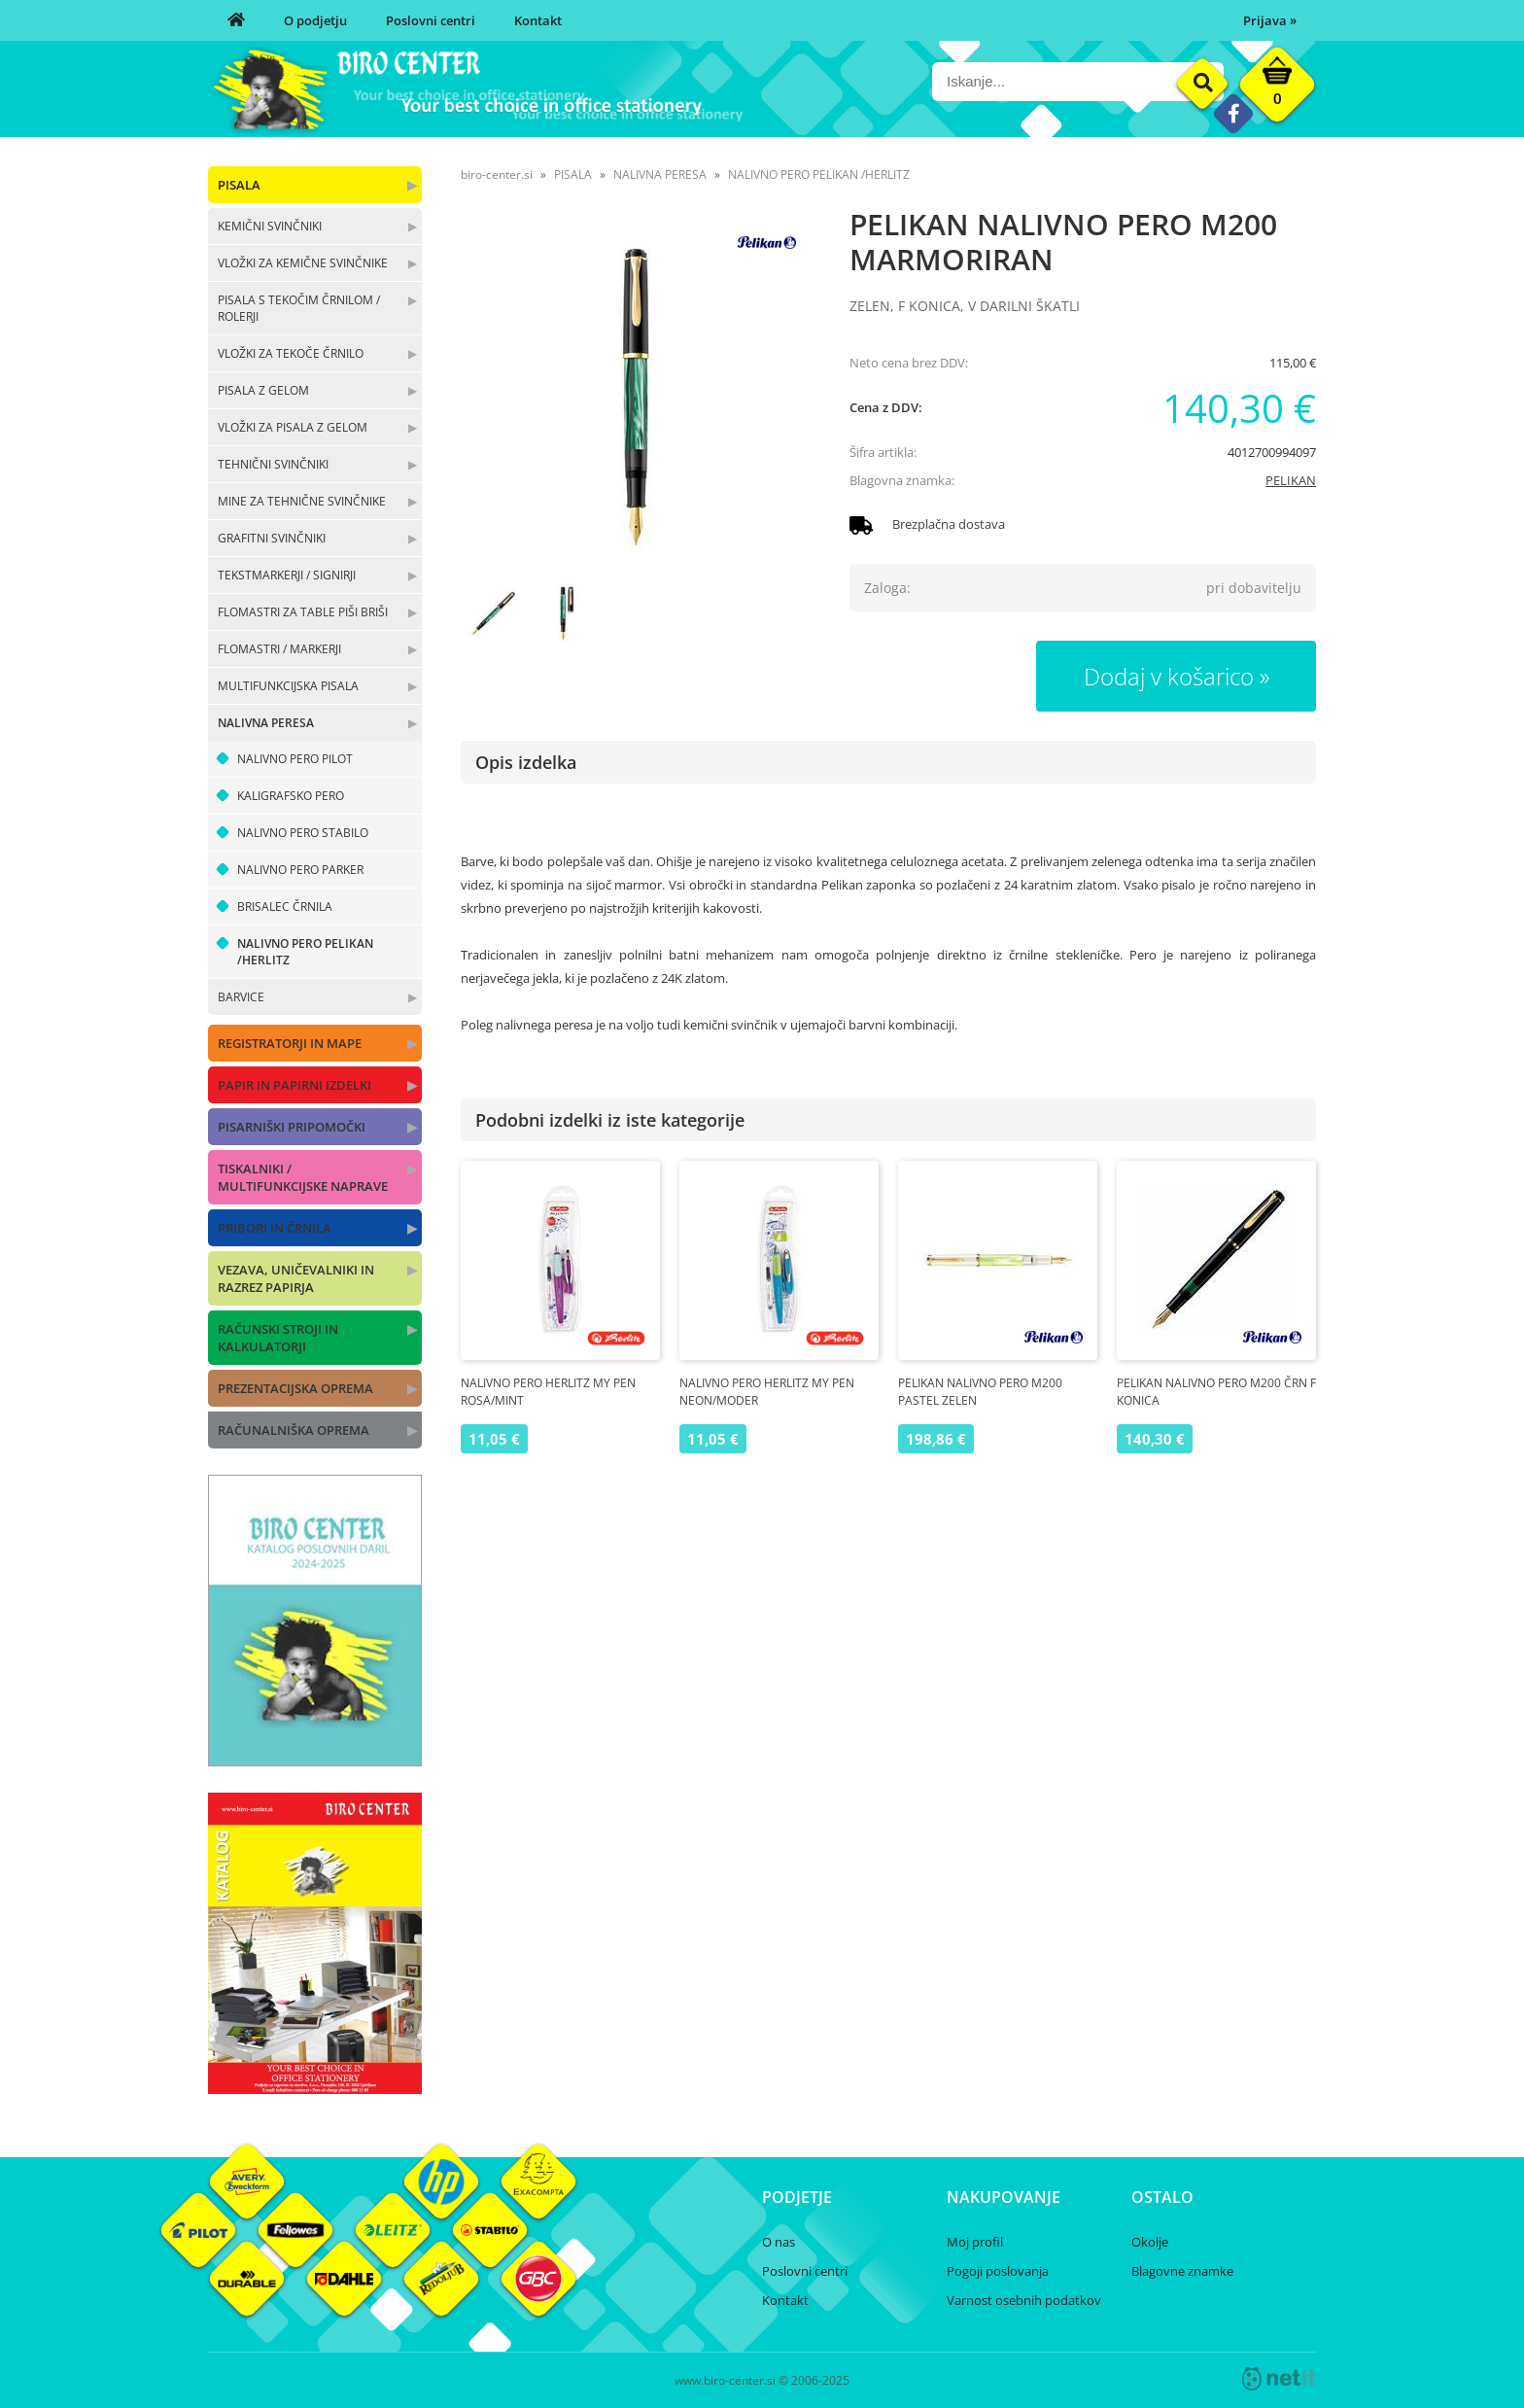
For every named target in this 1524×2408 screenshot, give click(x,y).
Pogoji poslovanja (998, 2271)
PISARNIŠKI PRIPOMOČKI (291, 1126)
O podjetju (315, 20)
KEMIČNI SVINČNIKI (270, 226)
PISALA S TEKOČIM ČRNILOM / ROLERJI (299, 308)
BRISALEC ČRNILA (284, 906)
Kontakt (538, 20)
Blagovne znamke (1182, 2271)
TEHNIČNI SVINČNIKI (273, 464)
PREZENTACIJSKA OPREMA (295, 1388)
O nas (778, 2242)
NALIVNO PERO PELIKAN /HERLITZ (305, 951)
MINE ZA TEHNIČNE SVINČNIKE (302, 501)
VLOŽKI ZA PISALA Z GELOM (292, 427)
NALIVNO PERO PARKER (300, 869)
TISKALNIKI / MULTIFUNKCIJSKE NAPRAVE (303, 1177)
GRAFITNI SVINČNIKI (272, 538)
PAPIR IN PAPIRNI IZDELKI (294, 1085)
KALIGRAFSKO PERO (290, 795)
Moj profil (975, 2242)
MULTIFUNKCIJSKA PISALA (288, 686)
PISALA (239, 184)
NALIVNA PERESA (266, 723)
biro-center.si (497, 174)
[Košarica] (1277, 89)
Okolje (1149, 2242)
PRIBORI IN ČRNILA (274, 1228)
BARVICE (241, 997)
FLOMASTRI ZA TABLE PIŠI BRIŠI (303, 612)
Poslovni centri (430, 20)
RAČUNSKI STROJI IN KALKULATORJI (278, 1337)
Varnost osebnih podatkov (1024, 2300)
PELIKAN (1290, 480)
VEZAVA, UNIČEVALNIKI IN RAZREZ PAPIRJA (296, 1278)
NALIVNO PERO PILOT (295, 758)
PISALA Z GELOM (263, 390)
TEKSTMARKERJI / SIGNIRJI (287, 575)
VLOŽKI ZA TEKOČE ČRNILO (291, 353)
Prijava (1270, 20)
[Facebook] (1233, 113)
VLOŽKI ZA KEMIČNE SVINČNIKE (303, 263)
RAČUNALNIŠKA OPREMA (293, 1430)
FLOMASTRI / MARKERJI (279, 649)
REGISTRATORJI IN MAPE (290, 1043)
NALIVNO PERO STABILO (302, 832)
